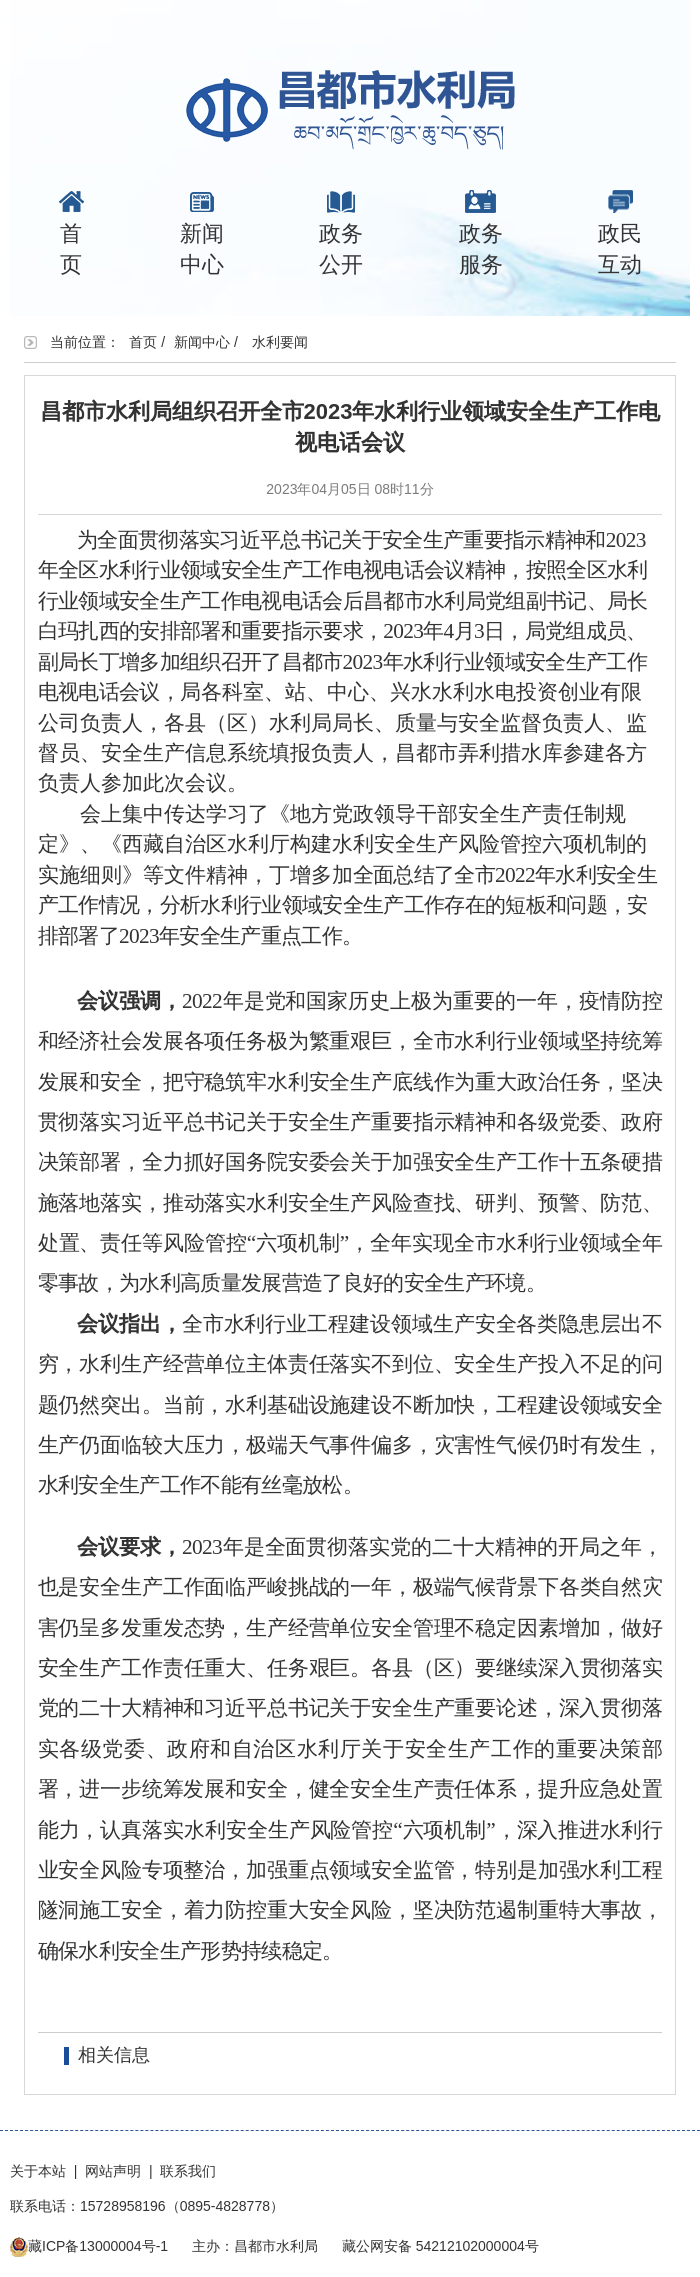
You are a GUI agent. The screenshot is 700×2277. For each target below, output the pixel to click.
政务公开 (341, 233)
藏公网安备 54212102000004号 (440, 2246)
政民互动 (620, 233)
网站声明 (113, 2171)
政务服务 (481, 233)
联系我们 (188, 2171)
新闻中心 (202, 233)
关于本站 (38, 2171)
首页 (71, 233)
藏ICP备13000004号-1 (98, 2246)
